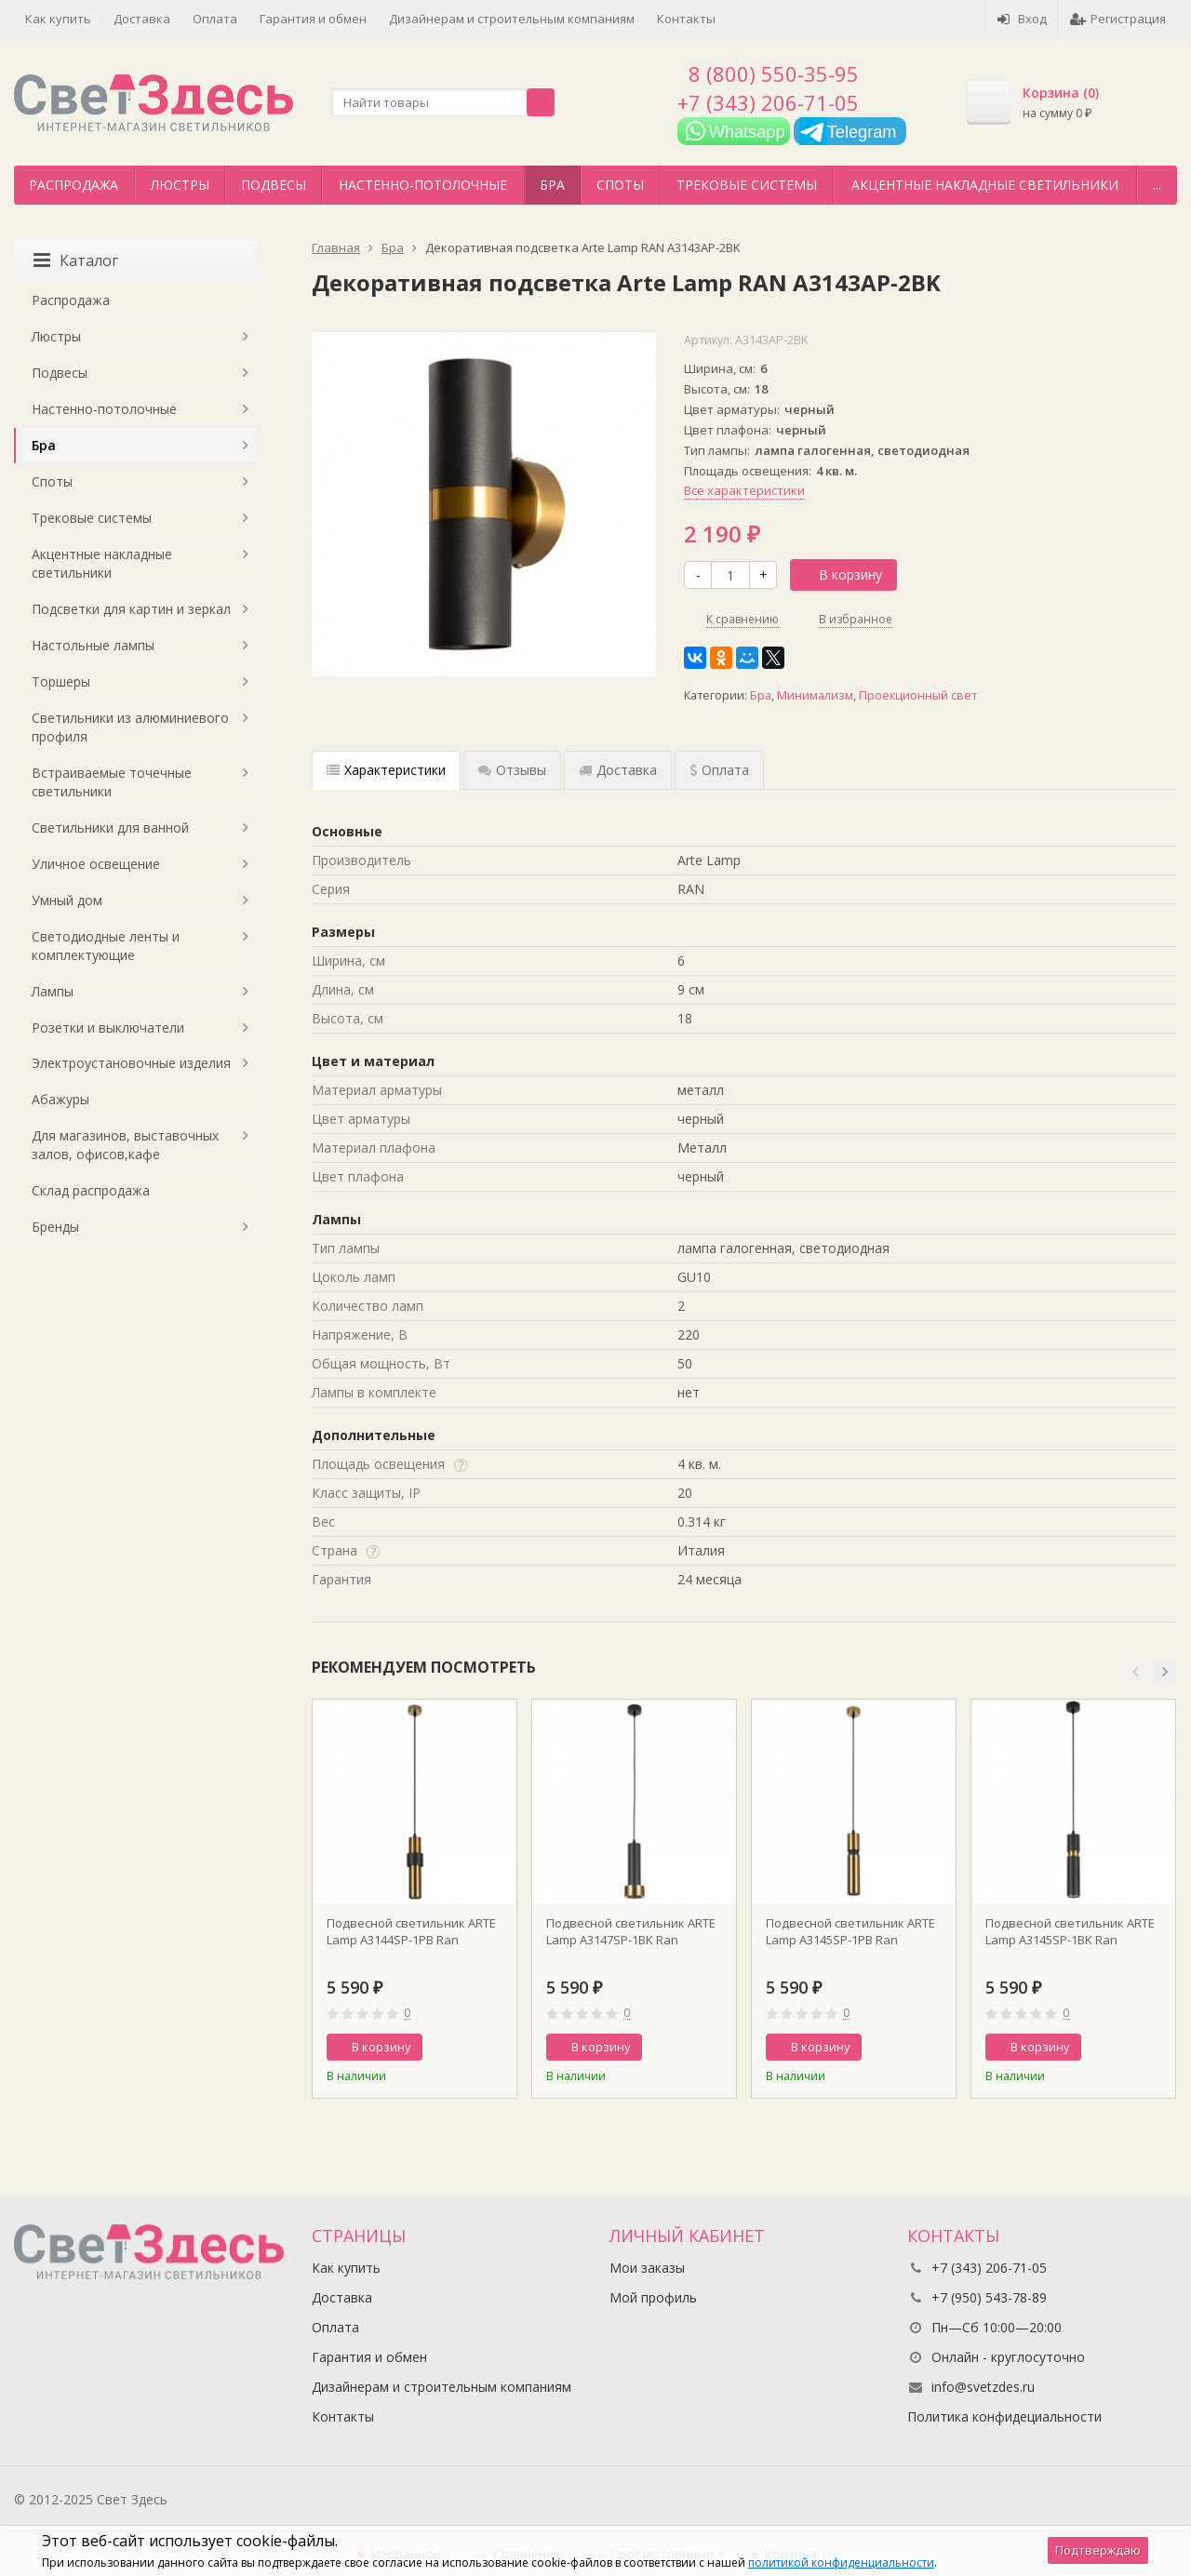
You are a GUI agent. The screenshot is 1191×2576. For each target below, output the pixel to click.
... (1157, 185)
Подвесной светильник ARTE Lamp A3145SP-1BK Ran (1070, 1931)
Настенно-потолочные (423, 185)
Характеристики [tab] (386, 770)
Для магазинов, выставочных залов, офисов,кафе (125, 1145)
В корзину (840, 574)
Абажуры (60, 1099)
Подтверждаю (1098, 2550)
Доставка (142, 18)
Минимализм (815, 695)
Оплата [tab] (719, 770)
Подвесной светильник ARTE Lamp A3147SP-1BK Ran (631, 1931)
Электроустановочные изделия (131, 1063)
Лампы (53, 991)
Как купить (58, 18)
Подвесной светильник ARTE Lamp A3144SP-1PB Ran (411, 1931)
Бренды (55, 1226)
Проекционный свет (918, 695)
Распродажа (73, 185)
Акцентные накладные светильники (984, 185)
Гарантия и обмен (313, 18)
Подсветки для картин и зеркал (131, 609)
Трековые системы (746, 185)
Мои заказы (647, 2267)
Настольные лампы (93, 645)
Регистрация (1118, 18)
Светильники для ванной (110, 827)
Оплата (215, 18)
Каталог (75, 260)
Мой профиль (653, 2297)
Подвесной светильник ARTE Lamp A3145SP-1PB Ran (850, 1931)
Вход (1022, 18)
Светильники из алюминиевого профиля (130, 727)
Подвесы (273, 185)
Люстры (180, 185)
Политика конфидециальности (1004, 2416)
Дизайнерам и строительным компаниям (512, 18)
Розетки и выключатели (108, 1027)
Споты (620, 185)
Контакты (686, 18)
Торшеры (61, 681)
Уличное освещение (96, 864)
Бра (552, 185)
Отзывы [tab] (512, 770)
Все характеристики (744, 490)
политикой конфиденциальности (841, 2562)
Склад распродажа (91, 1190)
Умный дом (67, 900)
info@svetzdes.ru (983, 2387)
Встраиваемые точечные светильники (112, 782)
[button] (1135, 1672)
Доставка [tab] (618, 770)
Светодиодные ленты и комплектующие (106, 946)
